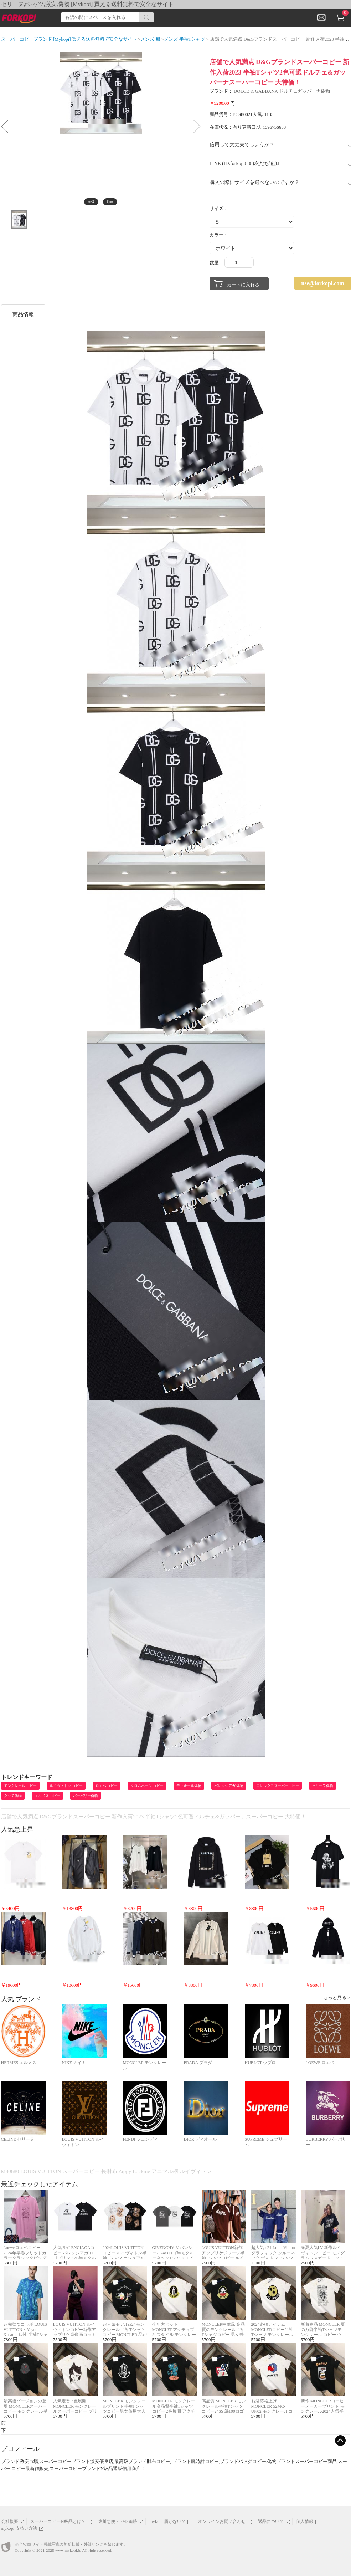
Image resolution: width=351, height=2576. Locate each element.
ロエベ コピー (107, 1786)
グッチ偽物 (13, 1796)
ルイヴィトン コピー (66, 1786)
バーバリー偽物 (85, 1796)
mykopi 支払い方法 (19, 2528)
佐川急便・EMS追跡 (118, 2521)
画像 (91, 202)
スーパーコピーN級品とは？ (58, 2521)
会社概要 (10, 2521)
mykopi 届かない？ (167, 2521)
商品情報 (23, 314)
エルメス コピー (48, 1796)
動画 (110, 202)
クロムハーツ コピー (147, 1786)
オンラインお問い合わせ (222, 2521)
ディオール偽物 (188, 1786)
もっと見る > (336, 1997)
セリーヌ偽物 (322, 1786)
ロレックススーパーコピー (277, 1786)
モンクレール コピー (20, 1786)
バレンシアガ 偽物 (229, 1786)
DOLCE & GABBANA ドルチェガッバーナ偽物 (282, 91)
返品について (271, 2521)
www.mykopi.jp (68, 2550)
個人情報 (305, 2521)
